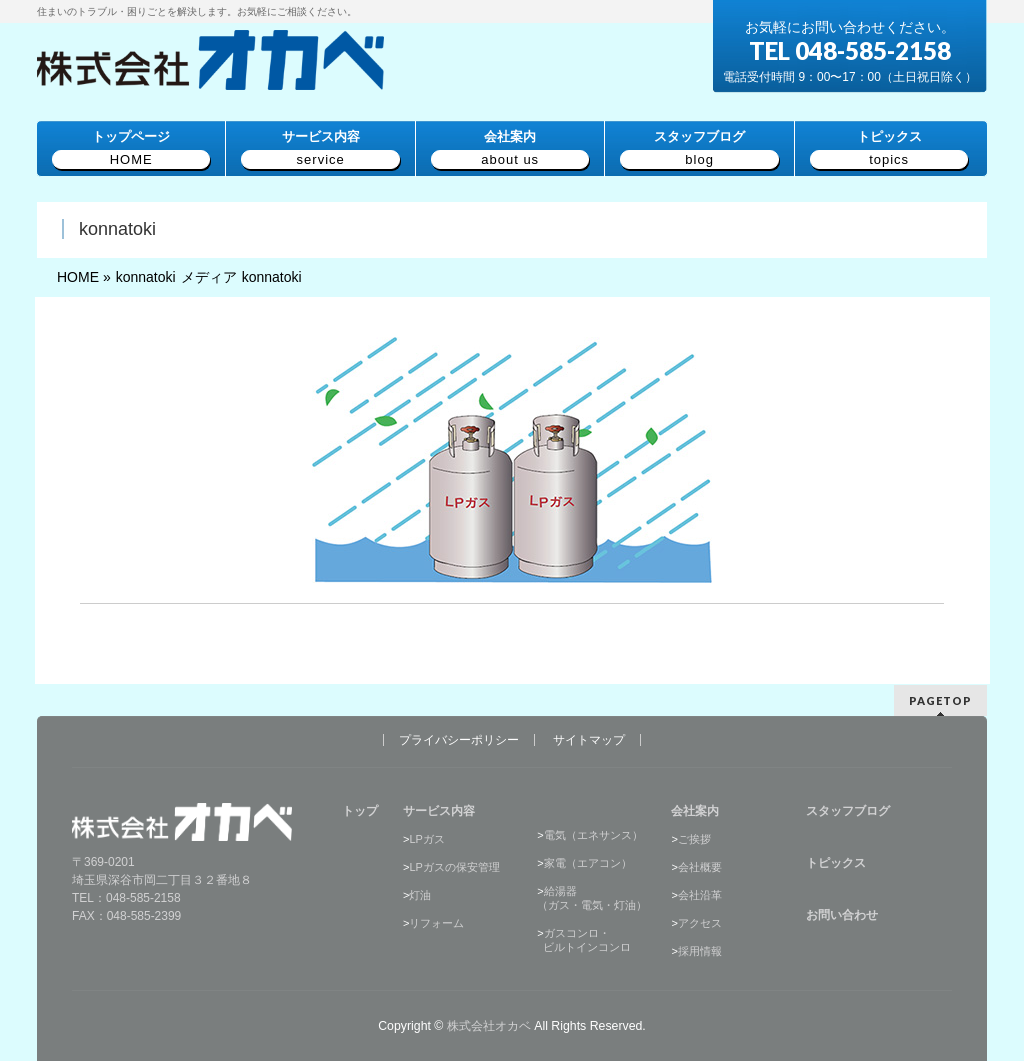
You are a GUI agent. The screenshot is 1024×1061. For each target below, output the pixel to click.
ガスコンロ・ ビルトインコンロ (584, 939)
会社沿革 (700, 894)
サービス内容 (439, 810)
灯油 (420, 894)
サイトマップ (589, 739)
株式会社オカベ (489, 1025)
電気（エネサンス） (593, 834)
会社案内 (695, 810)
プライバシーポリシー (459, 739)
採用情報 (700, 950)
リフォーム (436, 922)
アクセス (700, 922)
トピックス (836, 862)
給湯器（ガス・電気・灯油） (592, 897)
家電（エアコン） (588, 862)
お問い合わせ (842, 914)
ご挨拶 (694, 838)
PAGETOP (940, 699)
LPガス (426, 838)
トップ (360, 810)
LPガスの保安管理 (454, 866)
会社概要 (700, 866)
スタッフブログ (848, 810)
